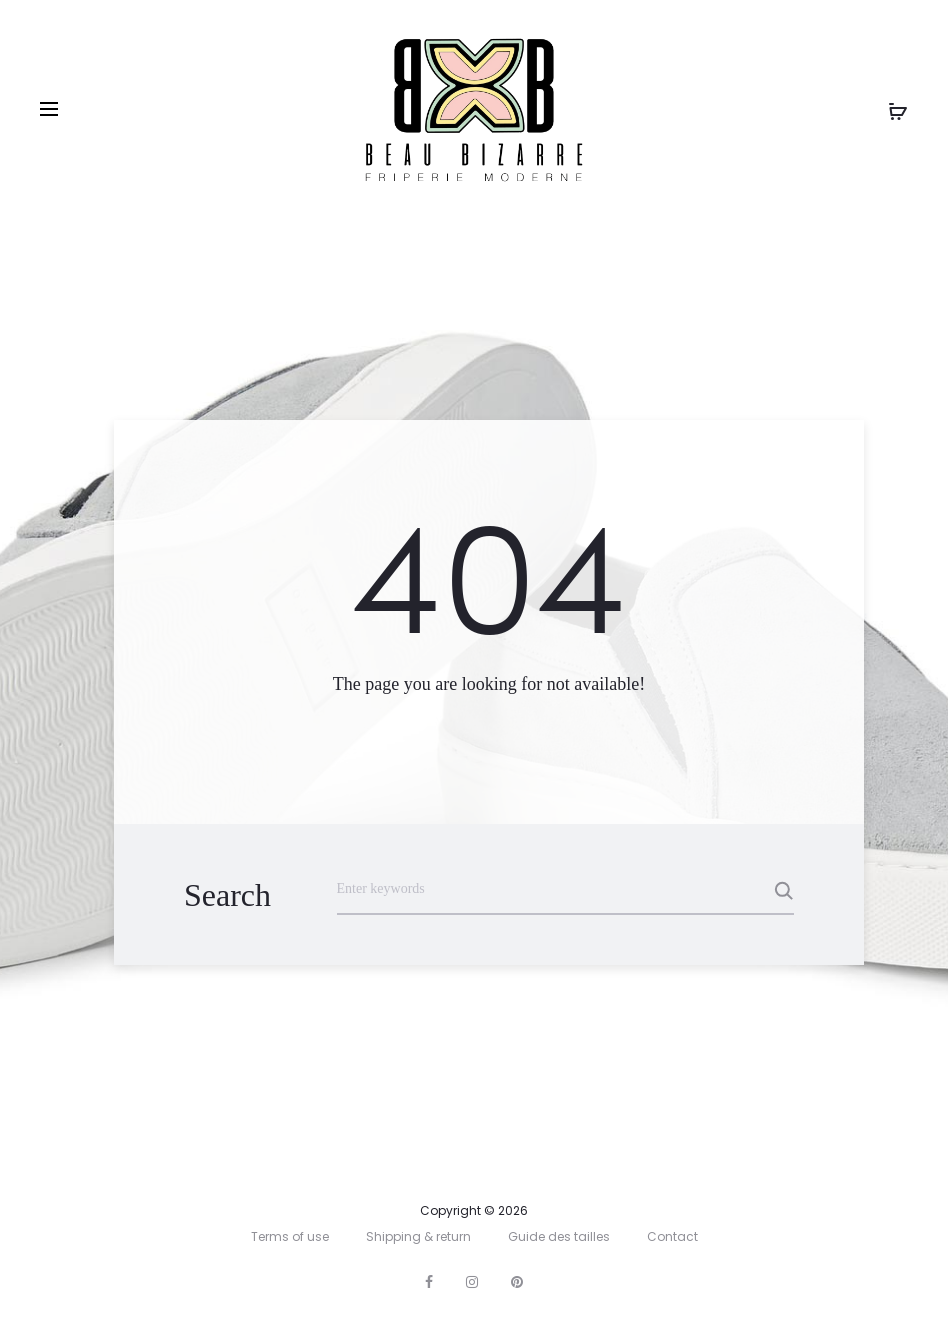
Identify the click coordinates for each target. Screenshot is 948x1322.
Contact (672, 1236)
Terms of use (290, 1236)
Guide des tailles (559, 1236)
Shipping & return (418, 1236)
